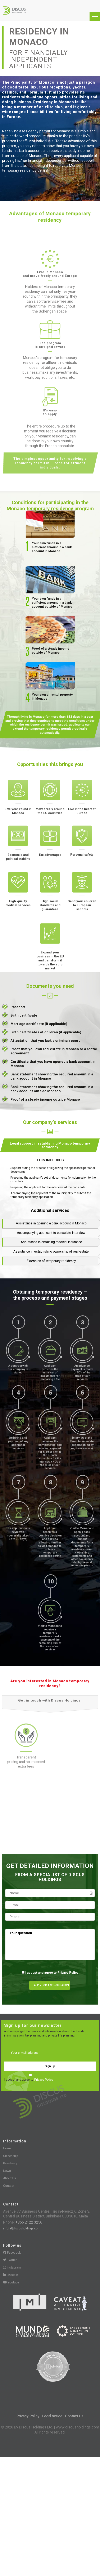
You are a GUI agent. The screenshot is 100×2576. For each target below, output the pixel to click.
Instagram (12, 2267)
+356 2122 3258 (28, 2222)
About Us (9, 2178)
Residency (10, 2163)
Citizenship (10, 2156)
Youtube (11, 2282)
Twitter (10, 2260)
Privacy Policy (68, 1973)
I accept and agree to (51, 1973)
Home (7, 2148)
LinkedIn (10, 2275)
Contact (8, 2186)
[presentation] (40, 1981)
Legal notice (52, 2416)
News (7, 2171)
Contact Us (74, 2416)
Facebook (12, 2252)
